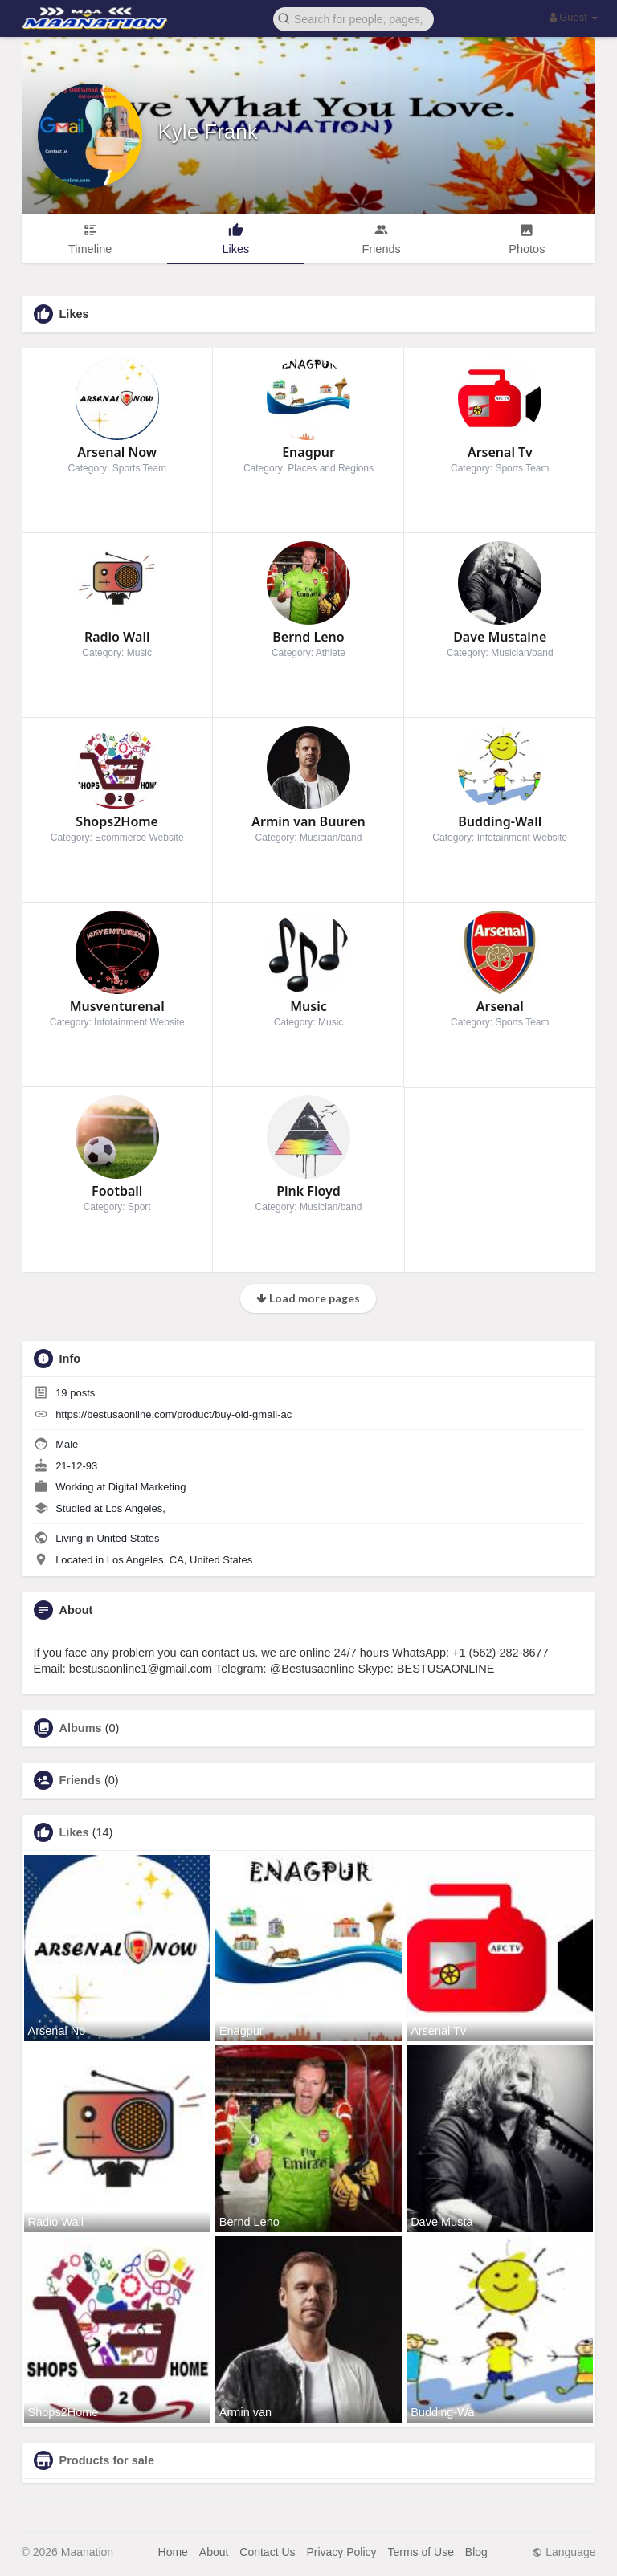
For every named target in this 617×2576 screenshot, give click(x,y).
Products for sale (106, 2460)
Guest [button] (574, 17)
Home (173, 2551)
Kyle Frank (208, 132)
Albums (80, 1728)
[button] (353, 18)
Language (563, 2552)
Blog (476, 2551)
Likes (74, 1832)
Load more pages (308, 1298)
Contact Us (267, 2551)
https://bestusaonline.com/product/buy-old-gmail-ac (173, 1414)
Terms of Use (420, 2551)
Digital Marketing (147, 1487)
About (214, 2551)
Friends (80, 1780)
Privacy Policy (341, 2551)
